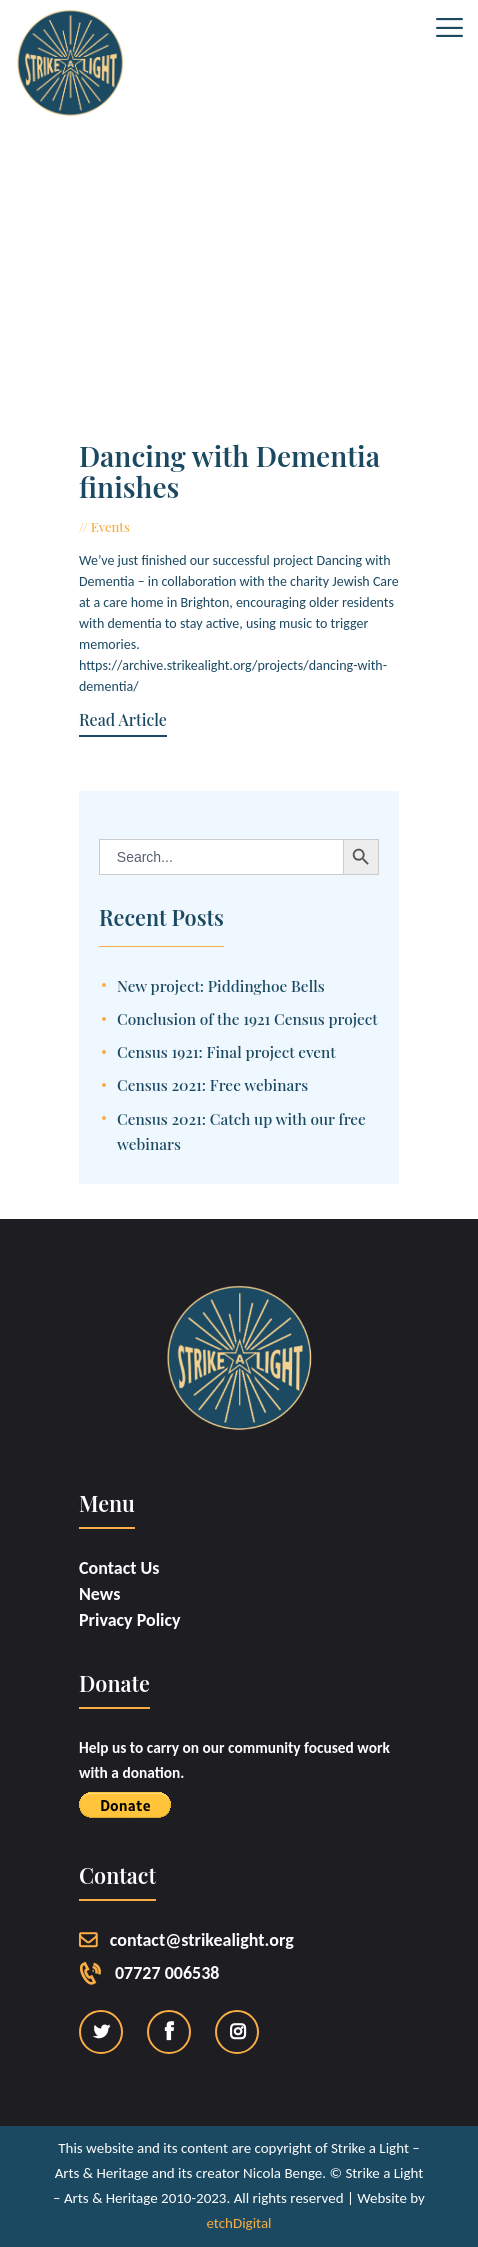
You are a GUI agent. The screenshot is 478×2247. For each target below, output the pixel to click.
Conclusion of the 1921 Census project (247, 1018)
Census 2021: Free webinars (212, 1084)
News (99, 1594)
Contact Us (119, 1568)
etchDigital (238, 2223)
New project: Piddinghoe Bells (221, 985)
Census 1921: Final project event (226, 1051)
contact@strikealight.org (202, 1940)
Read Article (123, 720)
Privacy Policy (130, 1620)
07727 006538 (167, 1973)
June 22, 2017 (177, 526)
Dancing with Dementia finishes (229, 472)
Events (110, 526)
